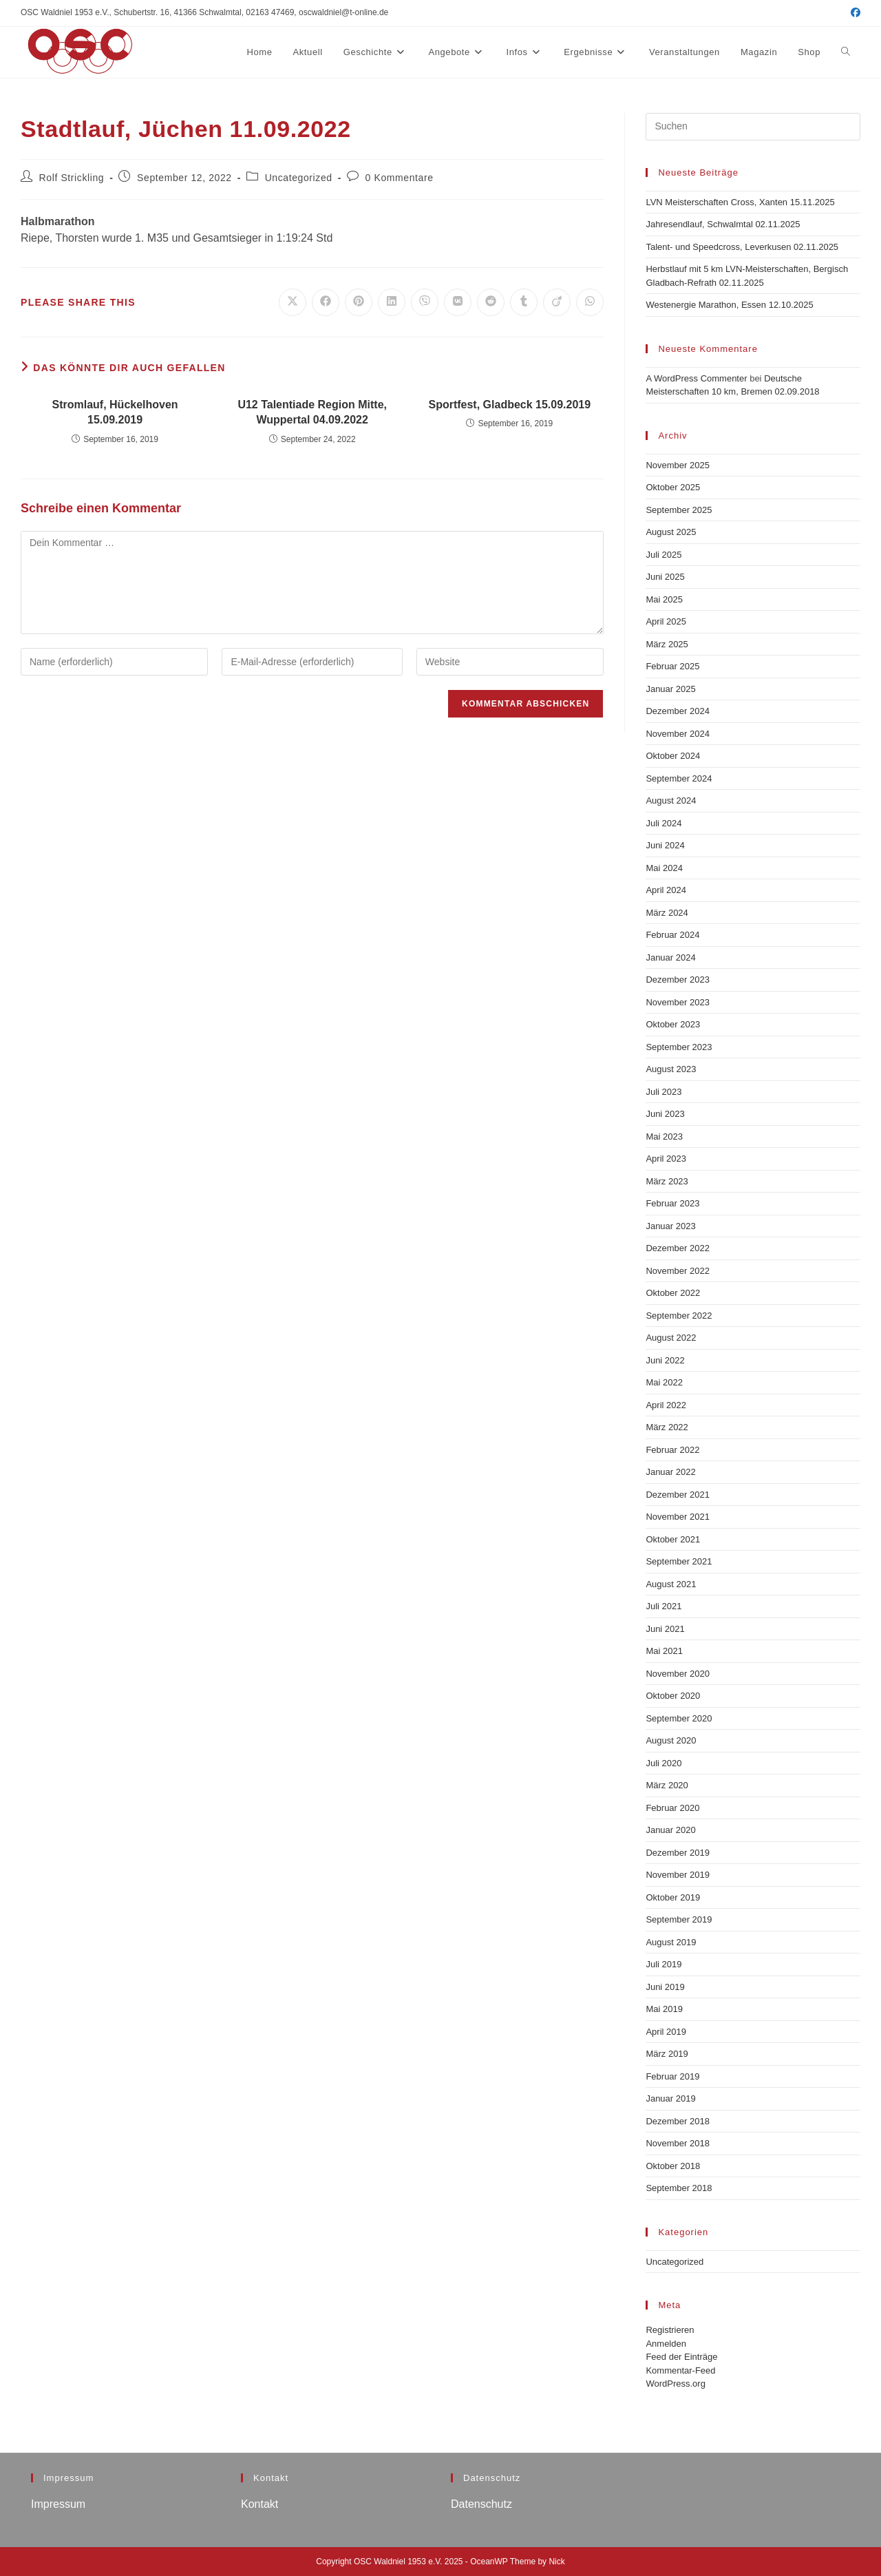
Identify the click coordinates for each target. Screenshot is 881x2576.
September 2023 (679, 1047)
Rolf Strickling (72, 177)
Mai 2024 (664, 868)
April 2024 (666, 890)
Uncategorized (298, 177)
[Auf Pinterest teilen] (358, 302)
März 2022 (667, 1427)
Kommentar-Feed (680, 2370)
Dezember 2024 (678, 711)
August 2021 (671, 1584)
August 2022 (671, 1337)
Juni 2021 (665, 1629)
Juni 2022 (665, 1360)
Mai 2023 (664, 1136)
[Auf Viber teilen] (424, 302)
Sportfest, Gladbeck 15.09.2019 (509, 404)
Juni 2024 (665, 845)
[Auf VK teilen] (457, 302)
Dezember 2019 (678, 1852)
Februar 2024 (672, 935)
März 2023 (667, 1181)
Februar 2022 (672, 1450)
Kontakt (259, 2504)
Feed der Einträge (681, 2357)
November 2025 (678, 465)
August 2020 (671, 1740)
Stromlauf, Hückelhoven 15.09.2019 (115, 412)
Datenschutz (481, 2504)
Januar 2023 (670, 1226)
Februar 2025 (672, 666)
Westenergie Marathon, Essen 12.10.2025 (729, 305)
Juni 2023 (665, 1114)
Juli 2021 (663, 1606)
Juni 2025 (665, 577)
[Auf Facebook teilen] (325, 302)
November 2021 (678, 1516)
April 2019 (666, 2032)
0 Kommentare (399, 177)
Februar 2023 (672, 1203)
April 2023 (666, 1158)
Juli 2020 (663, 1763)
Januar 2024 (670, 957)
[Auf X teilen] (292, 302)
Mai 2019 (664, 2009)
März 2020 (667, 1785)
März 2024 (667, 913)
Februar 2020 (672, 1808)
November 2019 (678, 1875)
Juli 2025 (663, 554)
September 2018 (679, 2188)
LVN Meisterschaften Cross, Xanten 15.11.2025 (740, 202)
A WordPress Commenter (696, 378)
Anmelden (666, 2343)
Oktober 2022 (673, 1293)
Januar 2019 (670, 2098)
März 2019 (667, 2054)
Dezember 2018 (678, 2121)
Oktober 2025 (673, 487)
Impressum (58, 2504)
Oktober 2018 (673, 2166)
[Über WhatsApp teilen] (590, 302)
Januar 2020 (670, 1830)
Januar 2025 (670, 689)
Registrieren (670, 2330)
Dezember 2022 (678, 1248)
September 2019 (679, 1919)
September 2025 (679, 510)
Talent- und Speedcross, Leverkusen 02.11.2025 (742, 247)
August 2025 (671, 532)
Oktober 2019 (673, 1897)
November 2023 (678, 1002)
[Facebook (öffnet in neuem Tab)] (853, 13)
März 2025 (667, 644)
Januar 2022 (670, 1472)
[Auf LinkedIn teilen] (391, 302)
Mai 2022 (664, 1382)
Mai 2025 (664, 599)
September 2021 (679, 1561)
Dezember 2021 (678, 1494)
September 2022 (679, 1315)
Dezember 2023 (678, 979)
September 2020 (679, 1718)
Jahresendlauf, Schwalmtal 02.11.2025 (723, 224)
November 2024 (678, 734)
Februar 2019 (672, 2076)
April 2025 (666, 621)
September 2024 (679, 778)
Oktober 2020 (673, 1695)
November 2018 (678, 2143)
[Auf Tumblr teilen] (524, 302)
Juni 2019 (665, 1987)
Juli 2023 (663, 1092)
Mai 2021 (664, 1651)
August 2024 (671, 800)
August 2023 (671, 1069)
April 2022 (666, 1405)
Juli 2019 (663, 1964)
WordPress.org (675, 2383)
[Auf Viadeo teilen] (557, 302)
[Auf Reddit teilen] (491, 302)
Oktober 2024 (673, 756)
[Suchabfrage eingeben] (753, 126)
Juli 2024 (663, 823)
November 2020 (678, 1673)
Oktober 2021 (673, 1539)
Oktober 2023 (673, 1024)
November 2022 (678, 1271)
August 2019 (671, 1942)
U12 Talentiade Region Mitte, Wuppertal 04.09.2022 (312, 412)
